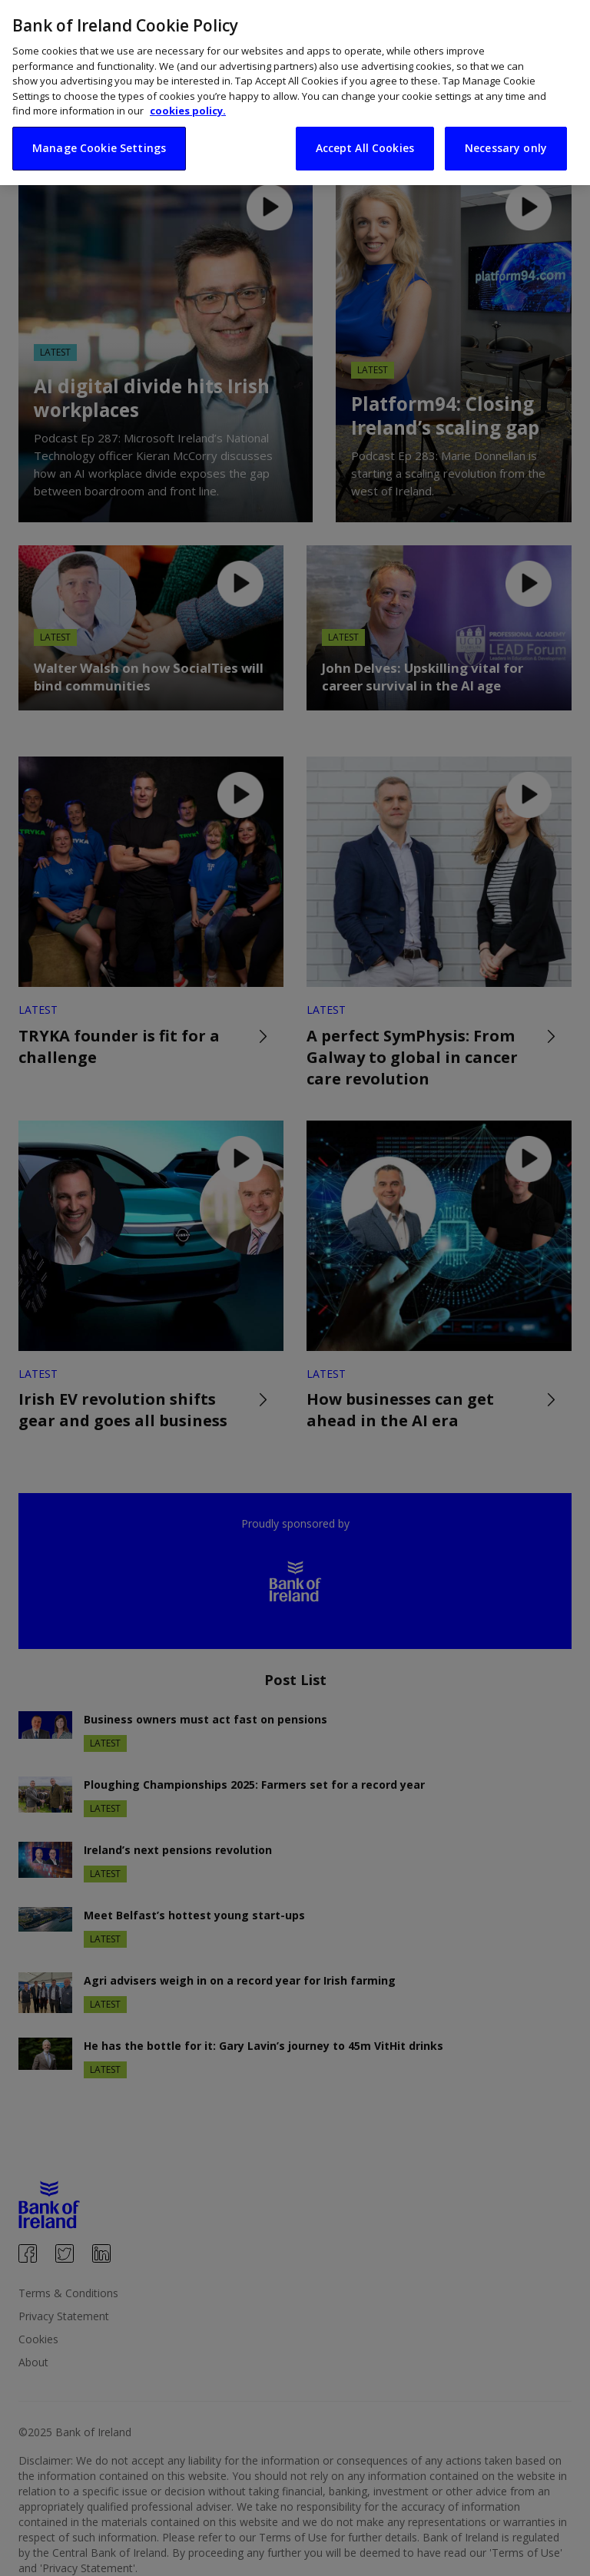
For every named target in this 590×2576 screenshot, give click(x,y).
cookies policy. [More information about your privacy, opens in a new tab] (188, 87)
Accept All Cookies (365, 124)
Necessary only (506, 124)
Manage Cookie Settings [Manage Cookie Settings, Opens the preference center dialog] (99, 124)
